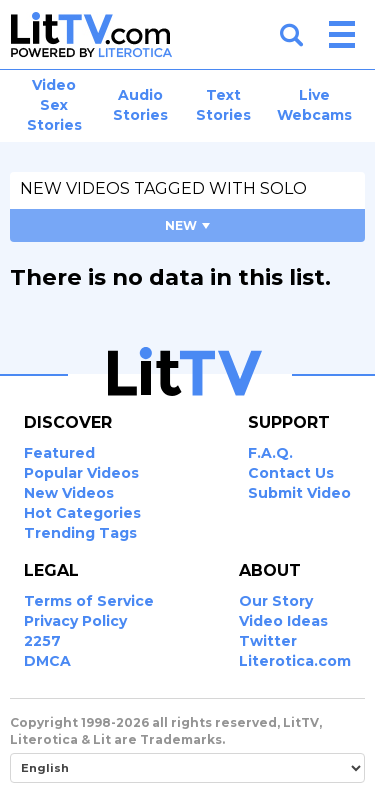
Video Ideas (283, 621)
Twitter (268, 641)
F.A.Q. (270, 453)
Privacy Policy (75, 621)
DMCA (47, 661)
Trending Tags (80, 533)
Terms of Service (89, 601)
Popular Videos (81, 473)
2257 (42, 641)
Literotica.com (295, 661)
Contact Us (291, 473)
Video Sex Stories (54, 105)
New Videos (69, 493)
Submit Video (299, 493)
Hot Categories (82, 513)
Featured (59, 453)
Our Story (276, 601)
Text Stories (223, 105)
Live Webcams (314, 105)
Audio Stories (140, 105)
